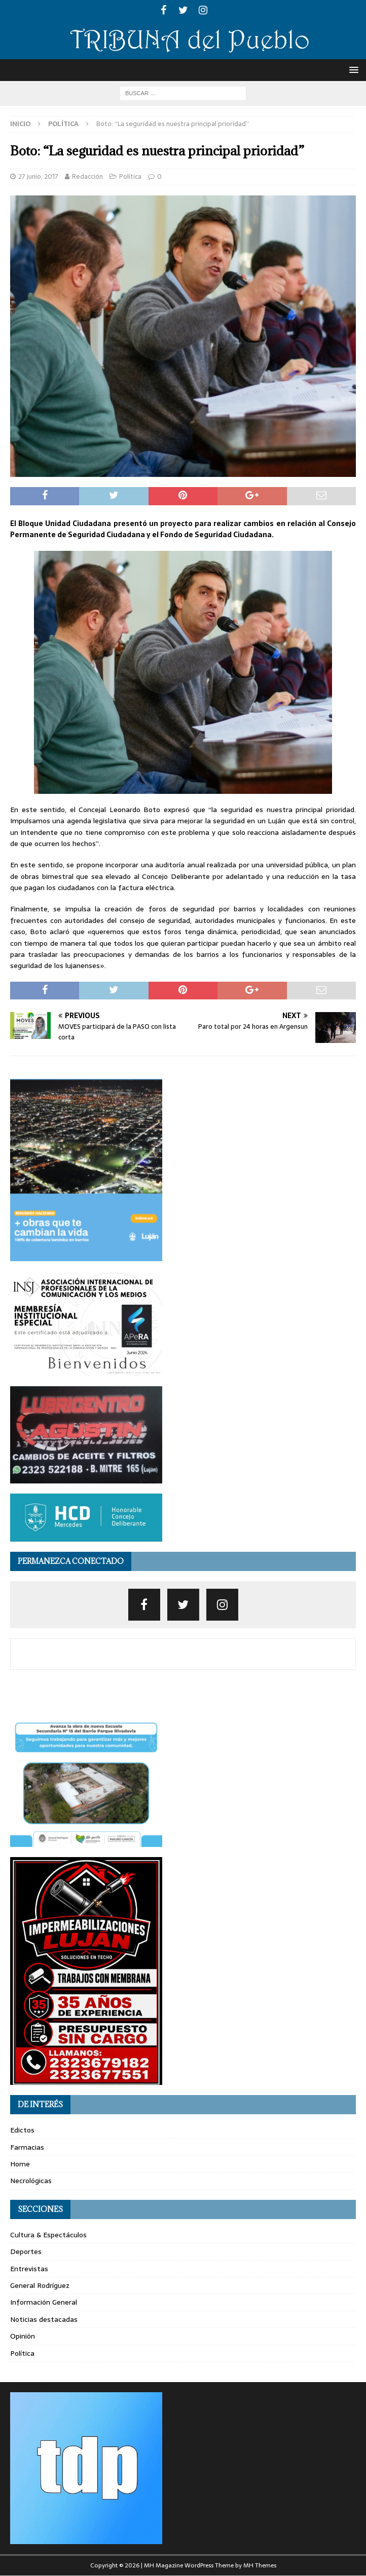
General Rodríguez (39, 2285)
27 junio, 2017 (38, 176)
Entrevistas (29, 2268)
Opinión (22, 2336)
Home (20, 2163)
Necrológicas (31, 2180)
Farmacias (27, 2147)
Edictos (22, 2130)
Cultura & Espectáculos (48, 2234)
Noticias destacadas (44, 2319)
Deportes (26, 2251)
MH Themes (259, 2565)
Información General (43, 2302)
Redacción (87, 176)
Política (130, 176)
